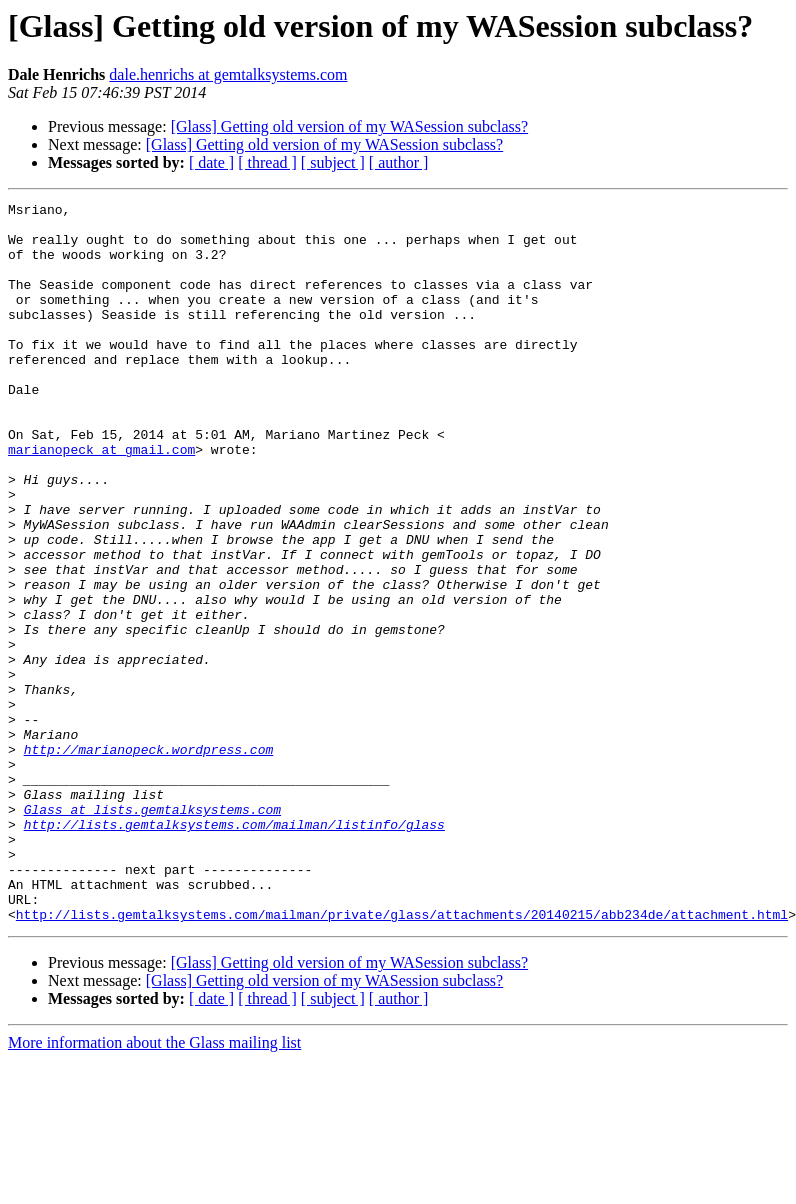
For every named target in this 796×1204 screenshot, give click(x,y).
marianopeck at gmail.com (101, 500)
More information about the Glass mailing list (154, 1186)
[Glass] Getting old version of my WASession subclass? (349, 126)
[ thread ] (267, 162)
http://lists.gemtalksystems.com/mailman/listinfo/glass (234, 950)
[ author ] (399, 162)
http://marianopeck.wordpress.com (149, 860)
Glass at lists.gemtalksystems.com (152, 932)
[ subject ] (333, 162)
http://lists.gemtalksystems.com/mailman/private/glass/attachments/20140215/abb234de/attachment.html (402, 1058)
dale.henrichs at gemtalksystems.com (228, 74)
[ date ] (211, 162)
